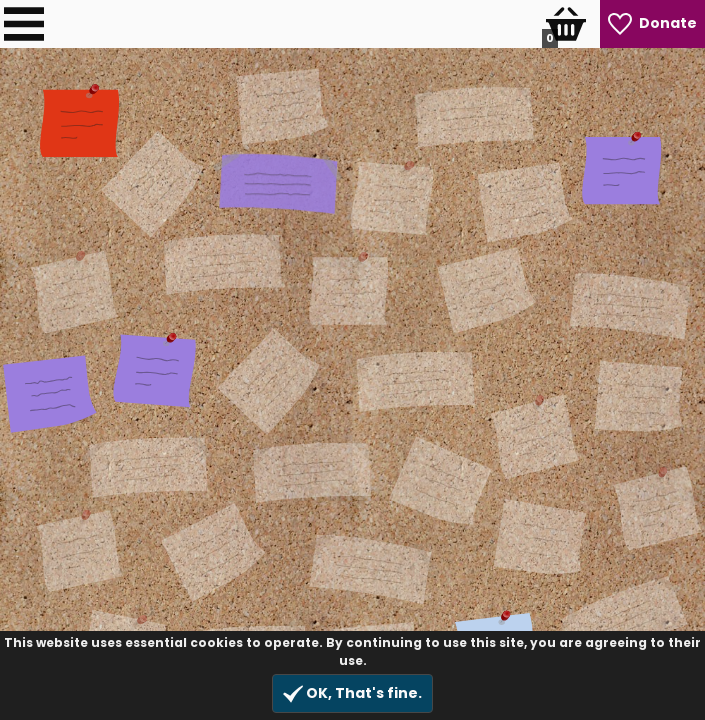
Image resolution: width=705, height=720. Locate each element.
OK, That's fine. (352, 693)
